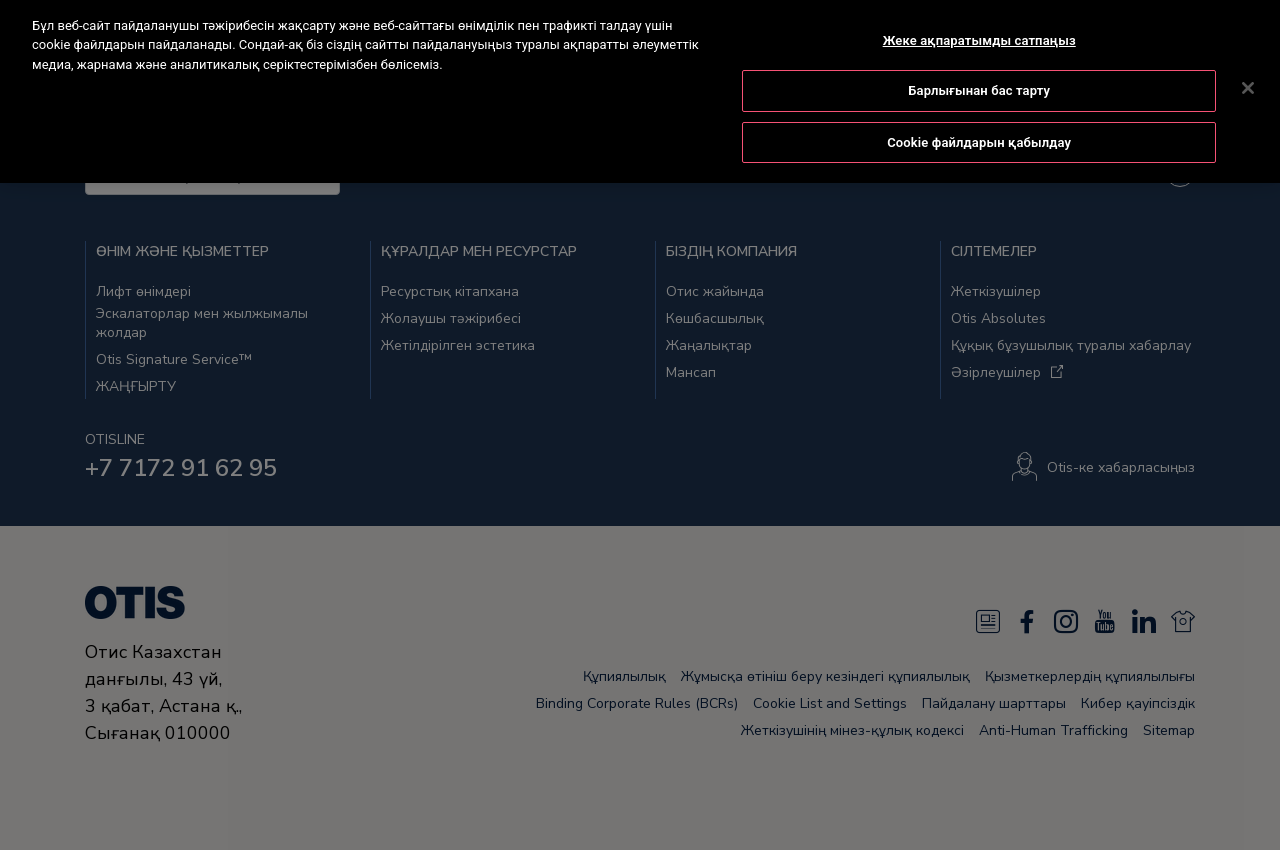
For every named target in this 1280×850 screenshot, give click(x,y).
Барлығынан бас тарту (979, 56)
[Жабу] (1248, 53)
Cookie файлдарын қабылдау (979, 108)
